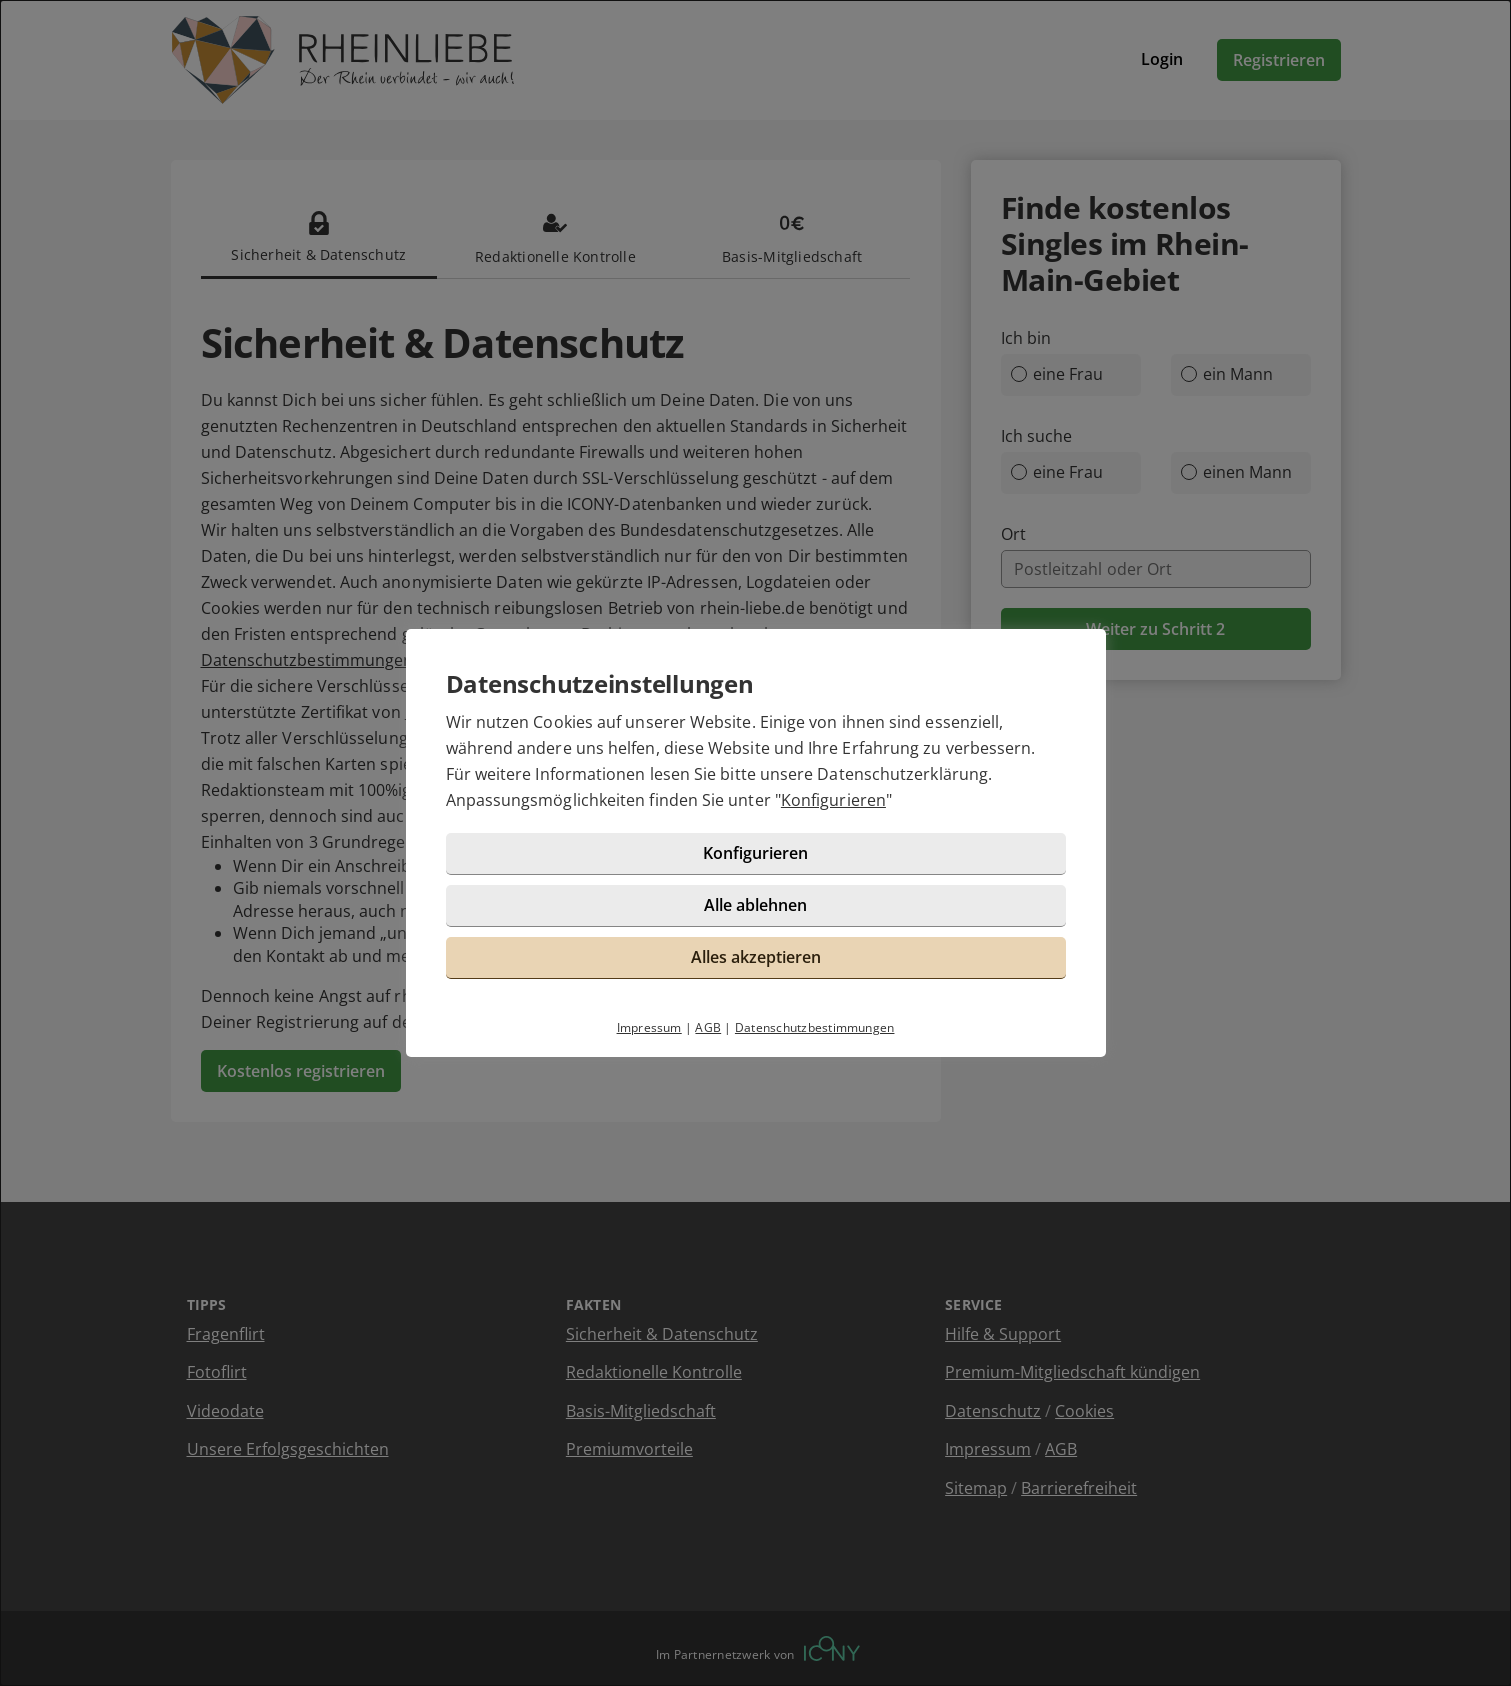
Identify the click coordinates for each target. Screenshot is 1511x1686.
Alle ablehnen (755, 905)
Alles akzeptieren (756, 957)
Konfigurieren (833, 800)
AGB (708, 1027)
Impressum (649, 1027)
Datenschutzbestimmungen (815, 1027)
